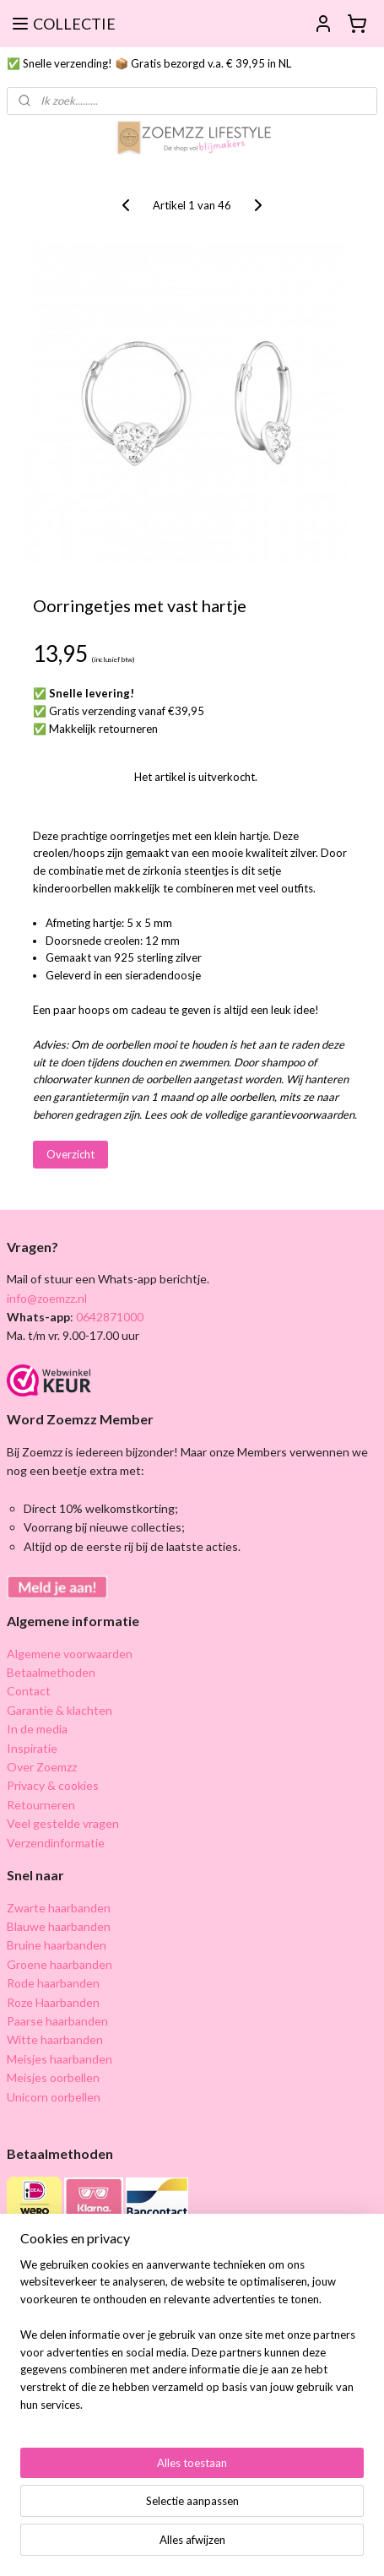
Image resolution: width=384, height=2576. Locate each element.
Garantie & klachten (59, 1710)
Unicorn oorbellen (53, 2097)
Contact (29, 1691)
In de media (37, 1729)
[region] (192, 2341)
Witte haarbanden (55, 2039)
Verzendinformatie (56, 1843)
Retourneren (41, 1805)
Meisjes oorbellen (53, 2077)
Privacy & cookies (53, 1785)
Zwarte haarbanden (59, 1908)
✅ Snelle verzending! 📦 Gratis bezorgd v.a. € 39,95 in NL (149, 63)
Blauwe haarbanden (59, 1926)
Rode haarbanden (53, 1983)
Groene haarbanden (59, 1964)
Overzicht (70, 1153)
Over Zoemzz (42, 1767)
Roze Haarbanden (53, 2002)
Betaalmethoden (51, 1672)
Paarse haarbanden (57, 2021)
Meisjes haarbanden (59, 2059)
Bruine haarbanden (56, 1945)
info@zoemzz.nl (47, 1298)
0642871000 (108, 1317)
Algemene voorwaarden (70, 1653)
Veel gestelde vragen (63, 1823)
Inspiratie (32, 1748)
